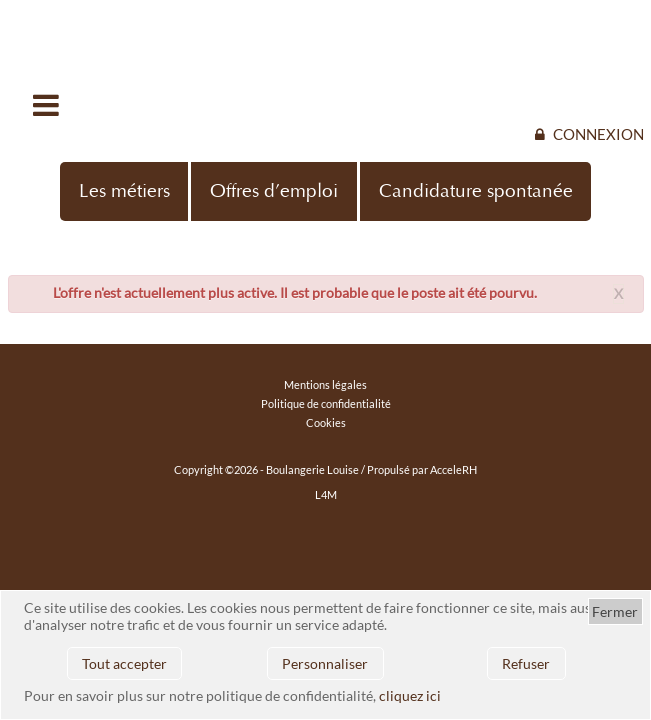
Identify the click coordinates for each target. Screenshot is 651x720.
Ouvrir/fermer (48, 105)
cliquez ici (410, 695)
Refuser (526, 663)
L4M (326, 494)
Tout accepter (124, 663)
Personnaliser (325, 663)
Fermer (615, 611)
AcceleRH (453, 469)
